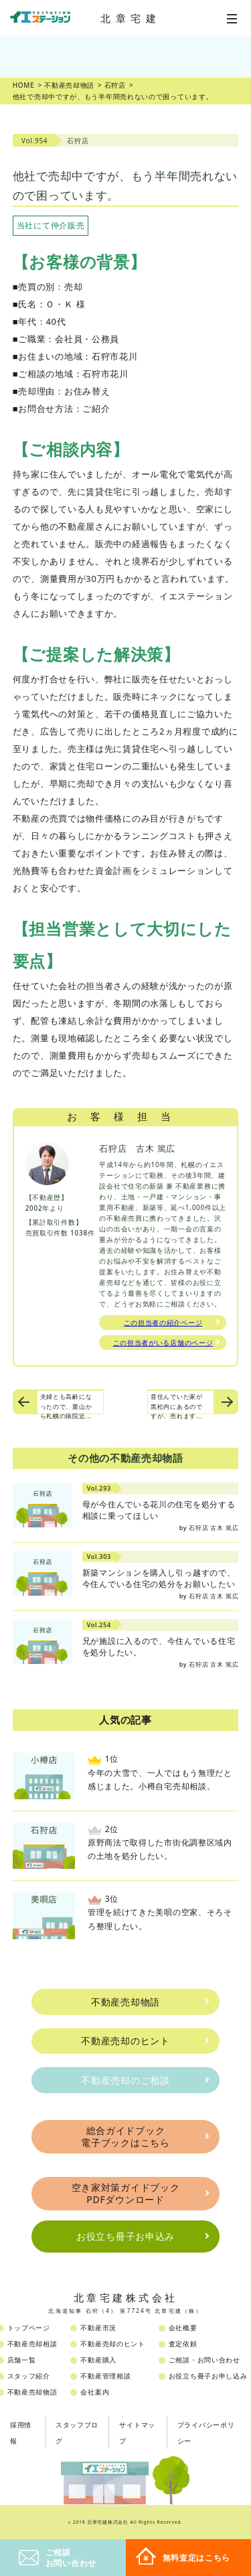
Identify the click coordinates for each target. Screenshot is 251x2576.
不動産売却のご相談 (125, 2080)
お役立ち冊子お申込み (125, 2236)
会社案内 (94, 2392)
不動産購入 (98, 2359)
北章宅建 (130, 18)
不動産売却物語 (125, 2001)
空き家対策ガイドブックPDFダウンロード (126, 2193)
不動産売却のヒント (125, 2040)
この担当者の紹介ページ (163, 1322)
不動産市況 (98, 2327)
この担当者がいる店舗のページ (163, 1342)
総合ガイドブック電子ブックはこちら (125, 2136)
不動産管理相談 (105, 2375)
